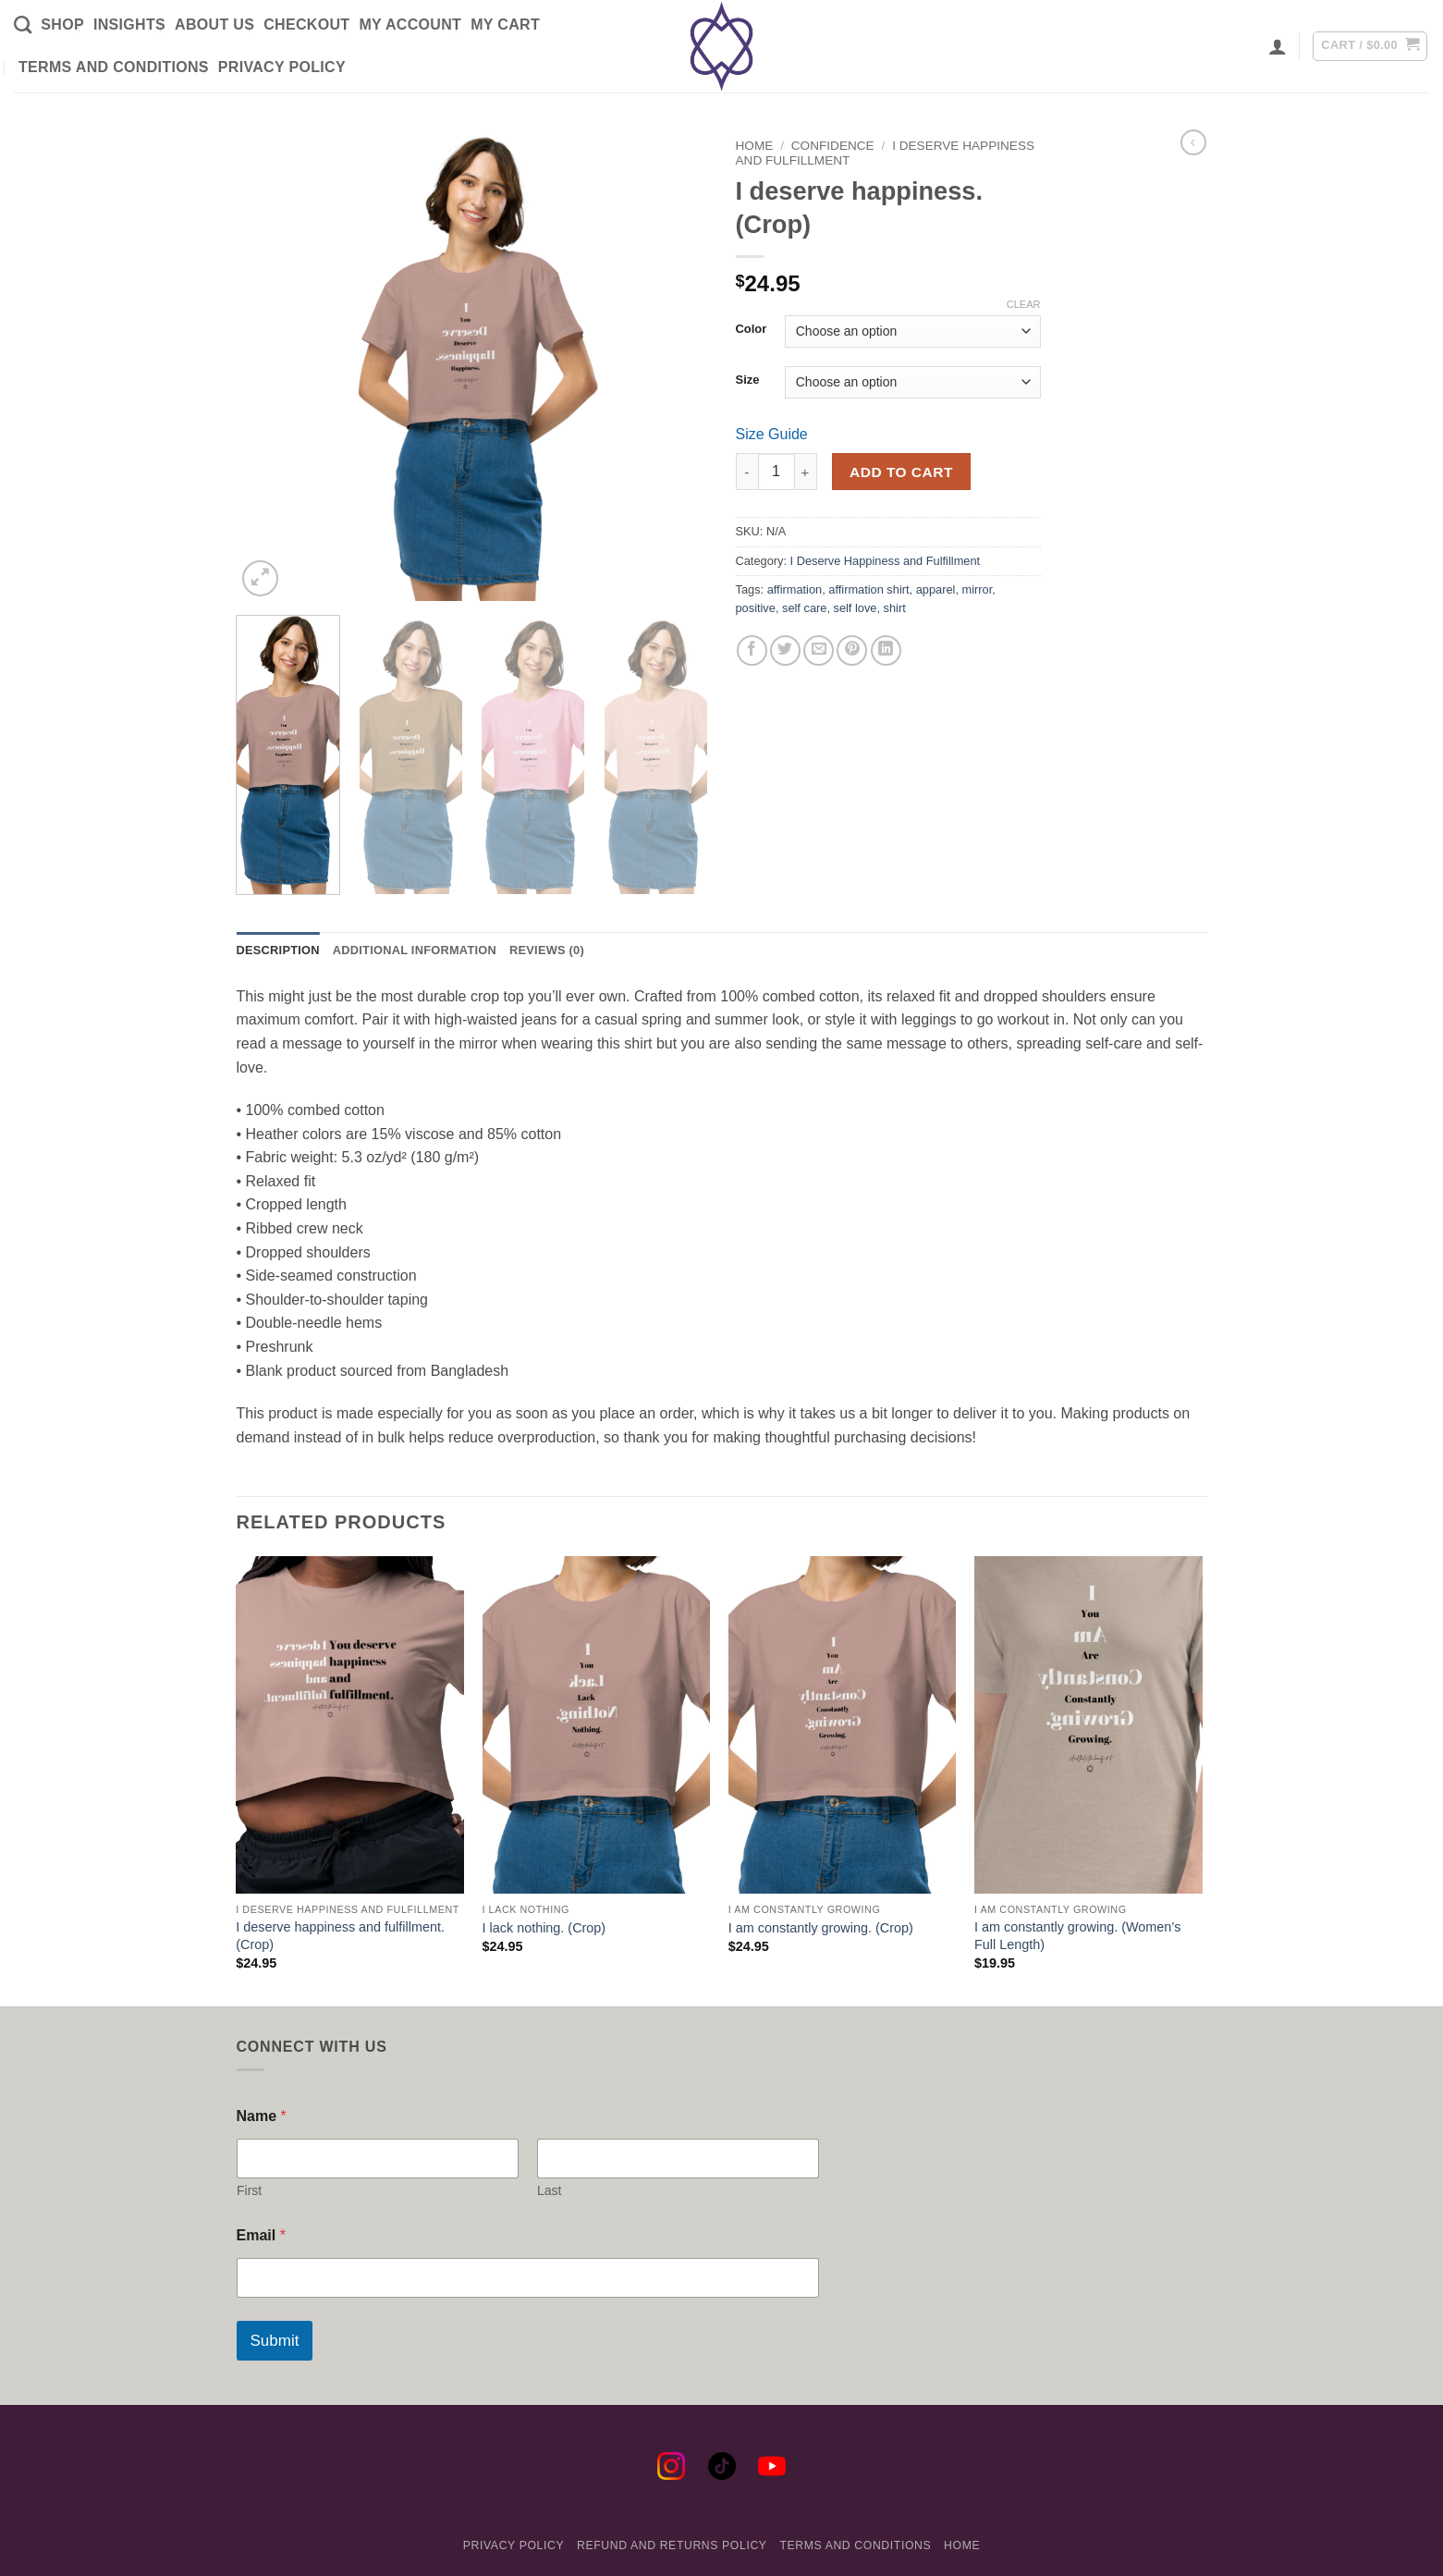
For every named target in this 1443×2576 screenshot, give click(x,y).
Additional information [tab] (414, 950)
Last (549, 2190)
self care (804, 608)
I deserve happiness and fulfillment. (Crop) (340, 1936)
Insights (129, 24)
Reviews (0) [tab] (546, 950)
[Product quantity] (776, 471)
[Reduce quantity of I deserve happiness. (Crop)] (747, 471)
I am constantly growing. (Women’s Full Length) (1077, 1936)
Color (751, 329)
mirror (977, 589)
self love (855, 608)
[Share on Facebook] (752, 650)
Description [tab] (278, 950)
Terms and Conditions (113, 67)
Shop (62, 24)
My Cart (505, 24)
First (249, 2190)
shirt (895, 608)
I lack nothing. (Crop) (544, 1927)
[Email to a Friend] (818, 650)
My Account (410, 24)
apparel (936, 589)
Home (755, 146)
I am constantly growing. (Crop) (820, 1927)
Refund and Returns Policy (672, 2545)
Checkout (306, 24)
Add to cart (901, 472)
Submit (275, 2340)
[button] (1277, 46)
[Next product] (1193, 142)
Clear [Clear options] (1024, 304)
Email (261, 2235)
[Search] (22, 24)
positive (756, 608)
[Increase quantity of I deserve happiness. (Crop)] (806, 471)
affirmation (795, 589)
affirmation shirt (868, 589)
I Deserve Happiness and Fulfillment (885, 561)
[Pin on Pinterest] (852, 650)
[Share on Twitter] (785, 650)
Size (748, 380)
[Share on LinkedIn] (886, 650)
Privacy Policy (282, 67)
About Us (214, 24)
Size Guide (772, 434)
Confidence (832, 146)
